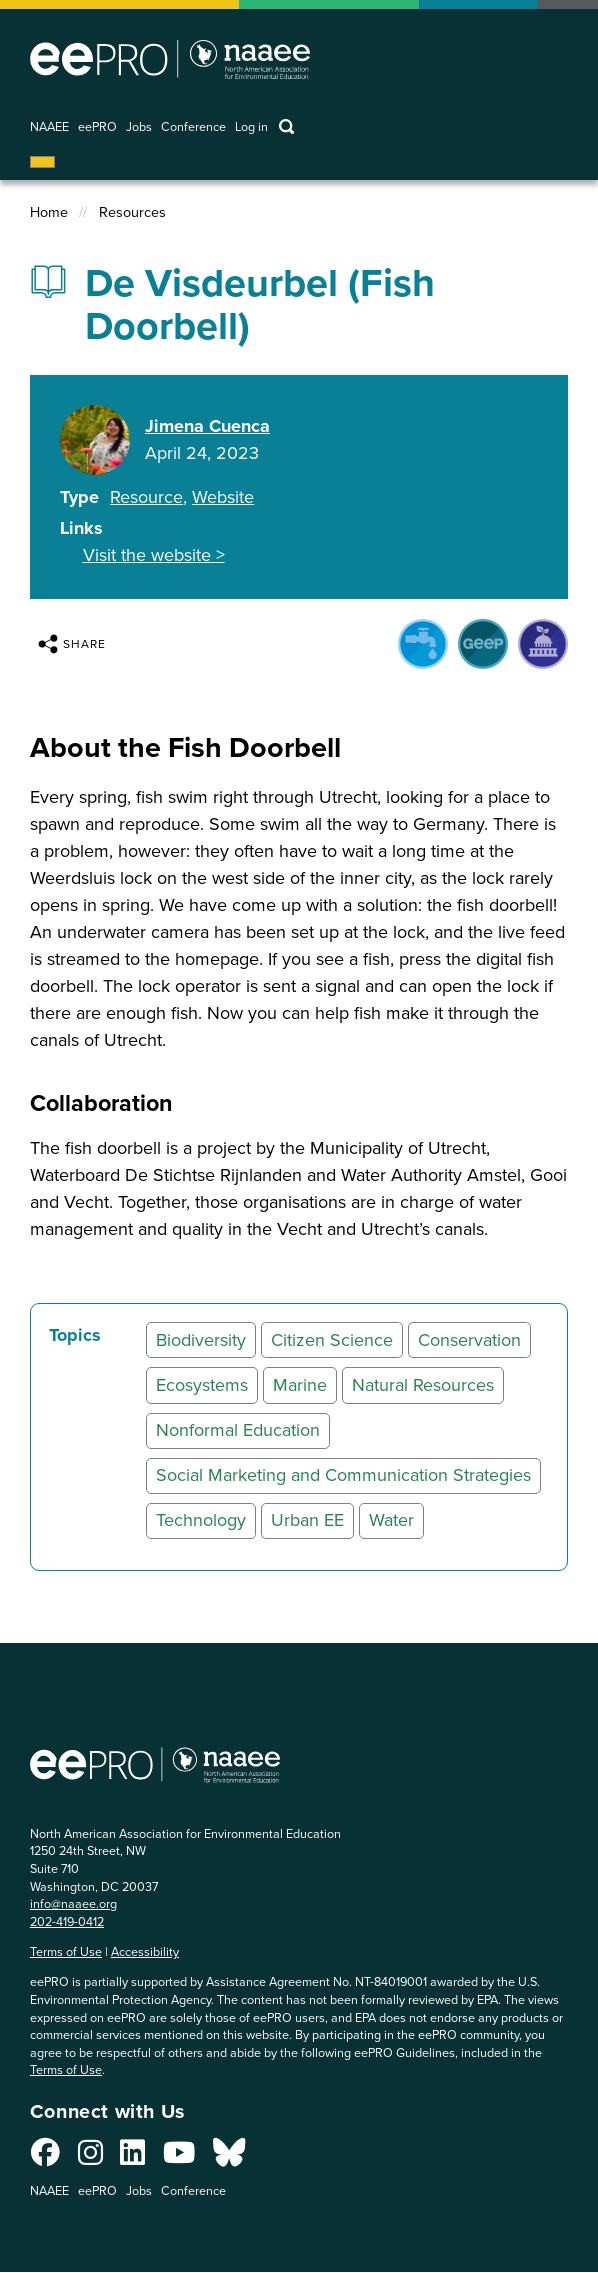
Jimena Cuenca (207, 426)
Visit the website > (154, 555)
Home (49, 212)
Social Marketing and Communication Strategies (343, 1475)
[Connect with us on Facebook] (45, 2158)
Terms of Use (66, 1951)
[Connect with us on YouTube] (179, 2158)
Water (391, 1520)
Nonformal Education (238, 1430)
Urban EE (307, 1520)
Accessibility (145, 1951)
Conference (193, 127)
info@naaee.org (73, 1903)
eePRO (97, 127)
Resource (146, 497)
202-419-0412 (67, 1921)
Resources (132, 212)
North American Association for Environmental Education (170, 59)
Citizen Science (332, 1340)
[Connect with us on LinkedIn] (132, 2158)
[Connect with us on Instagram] (90, 2158)
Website (223, 497)
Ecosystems (202, 1385)
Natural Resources (423, 1385)
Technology (201, 1520)
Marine (300, 1385)
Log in (251, 127)
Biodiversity (201, 1340)
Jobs (139, 127)
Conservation (469, 1340)
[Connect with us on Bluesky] (229, 2158)
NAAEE (49, 127)
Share (72, 644)
